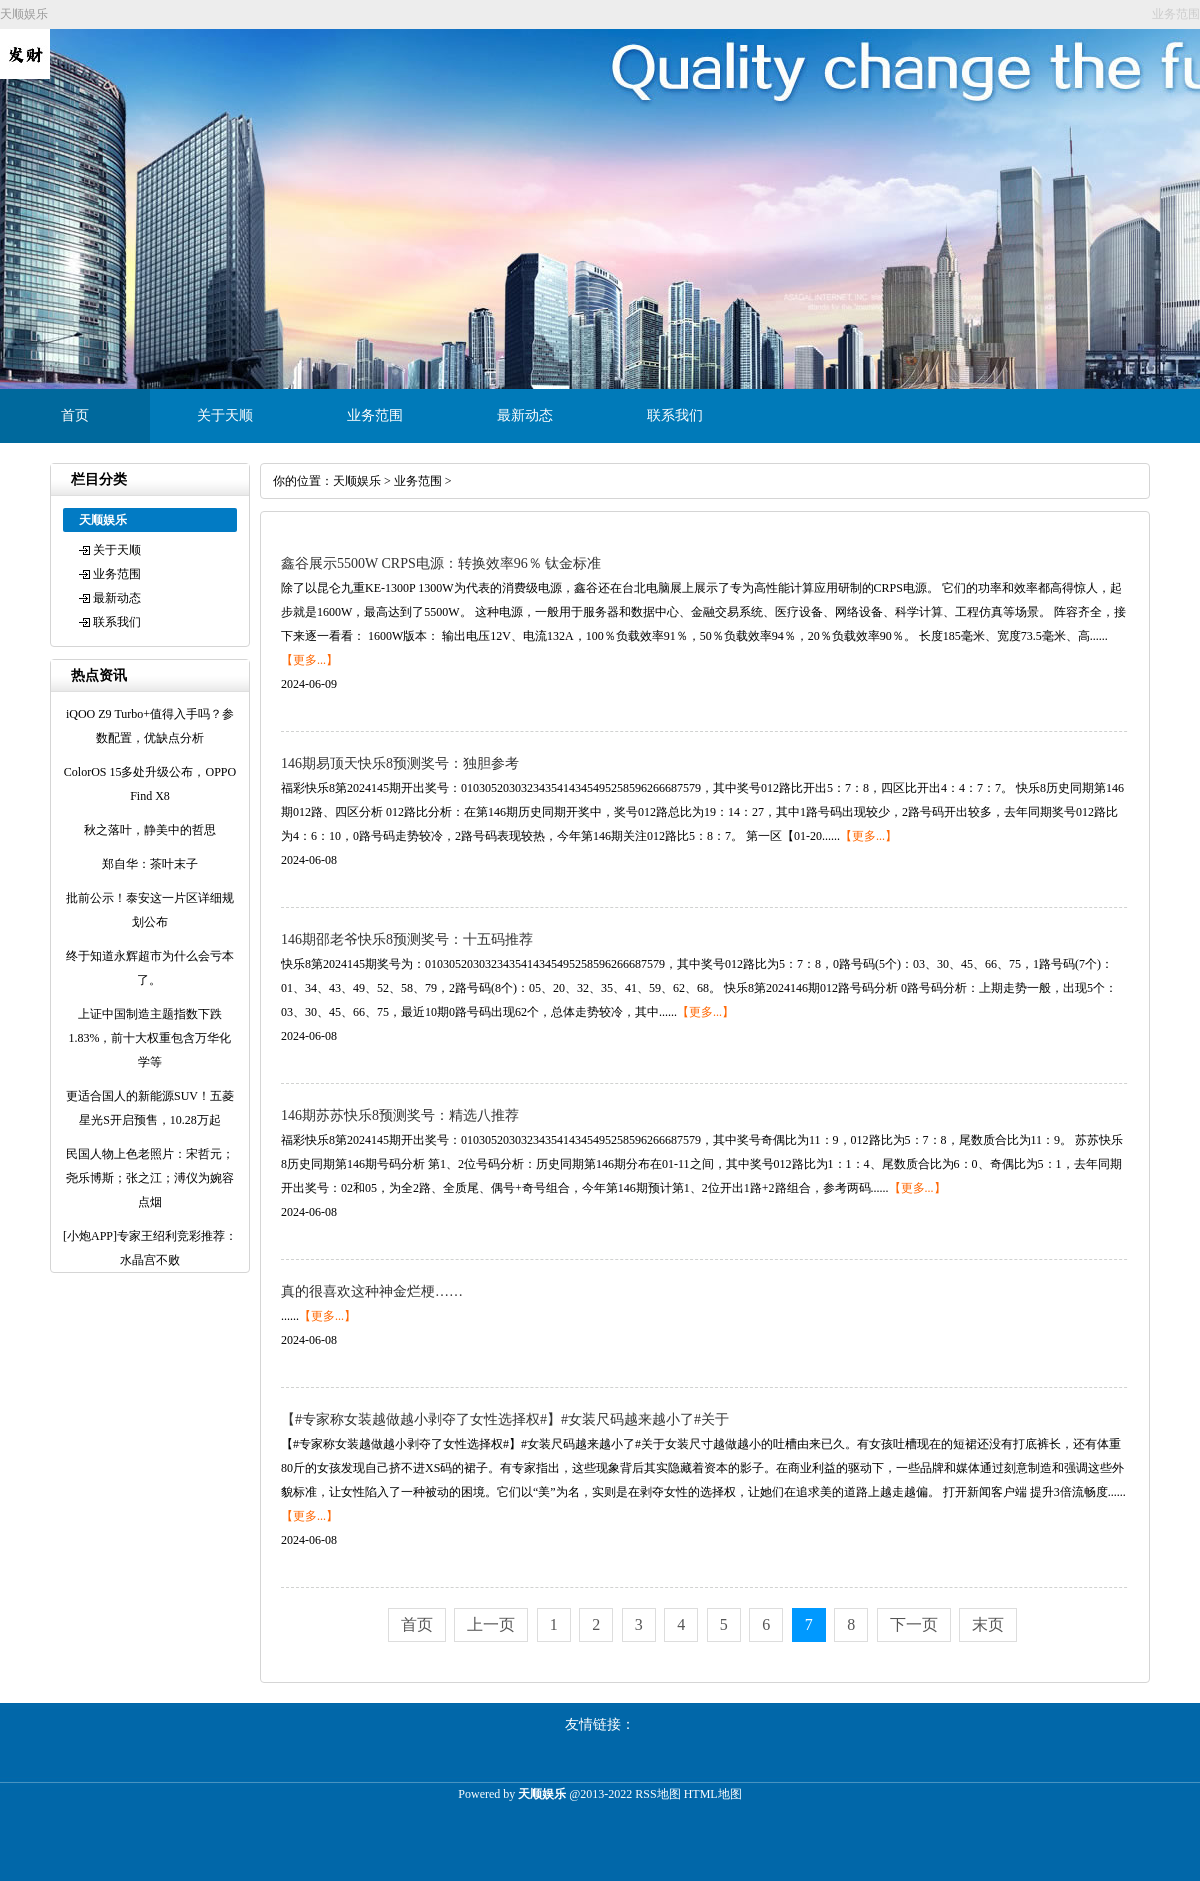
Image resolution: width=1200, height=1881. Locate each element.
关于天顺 (225, 415)
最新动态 (525, 415)
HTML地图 (713, 1794)
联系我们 (675, 415)
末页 (988, 1624)
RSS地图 (657, 1794)
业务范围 (375, 415)
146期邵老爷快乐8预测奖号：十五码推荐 (407, 939)
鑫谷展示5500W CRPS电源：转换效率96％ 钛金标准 (441, 563)
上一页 (491, 1624)
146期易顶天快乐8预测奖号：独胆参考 (400, 763)
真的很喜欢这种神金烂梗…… (372, 1291)
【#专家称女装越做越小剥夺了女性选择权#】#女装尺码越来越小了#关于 (505, 1419)
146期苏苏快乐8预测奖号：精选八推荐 (400, 1115)
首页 (75, 415)
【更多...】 (309, 660)
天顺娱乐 (357, 481)
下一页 (914, 1624)
